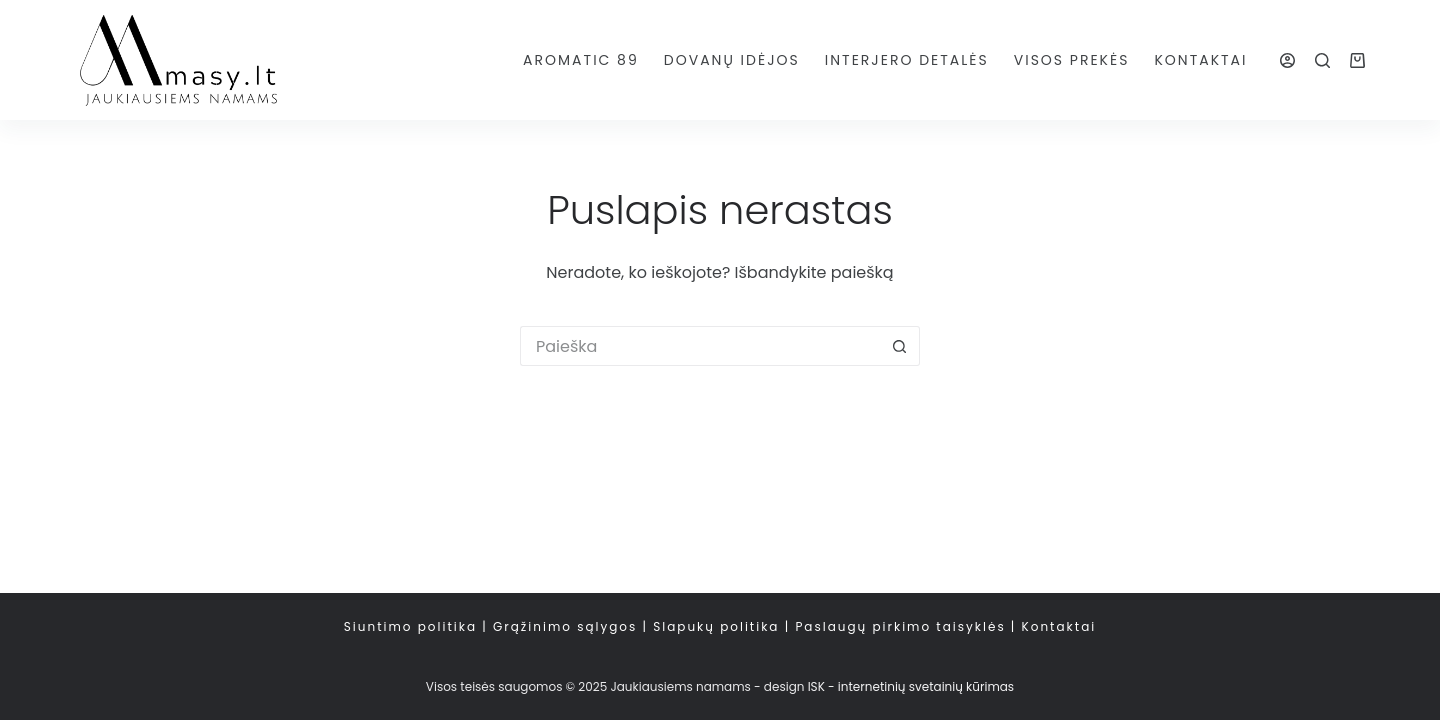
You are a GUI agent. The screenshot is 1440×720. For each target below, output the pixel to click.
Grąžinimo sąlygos (565, 626)
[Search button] (900, 346)
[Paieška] (1322, 60)
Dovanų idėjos (732, 60)
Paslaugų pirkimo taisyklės (900, 626)
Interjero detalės (907, 60)
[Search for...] (700, 346)
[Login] (1287, 60)
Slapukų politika (716, 626)
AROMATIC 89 (581, 60)
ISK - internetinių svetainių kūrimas (911, 686)
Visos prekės (1072, 60)
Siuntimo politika (410, 626)
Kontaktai (1200, 60)
